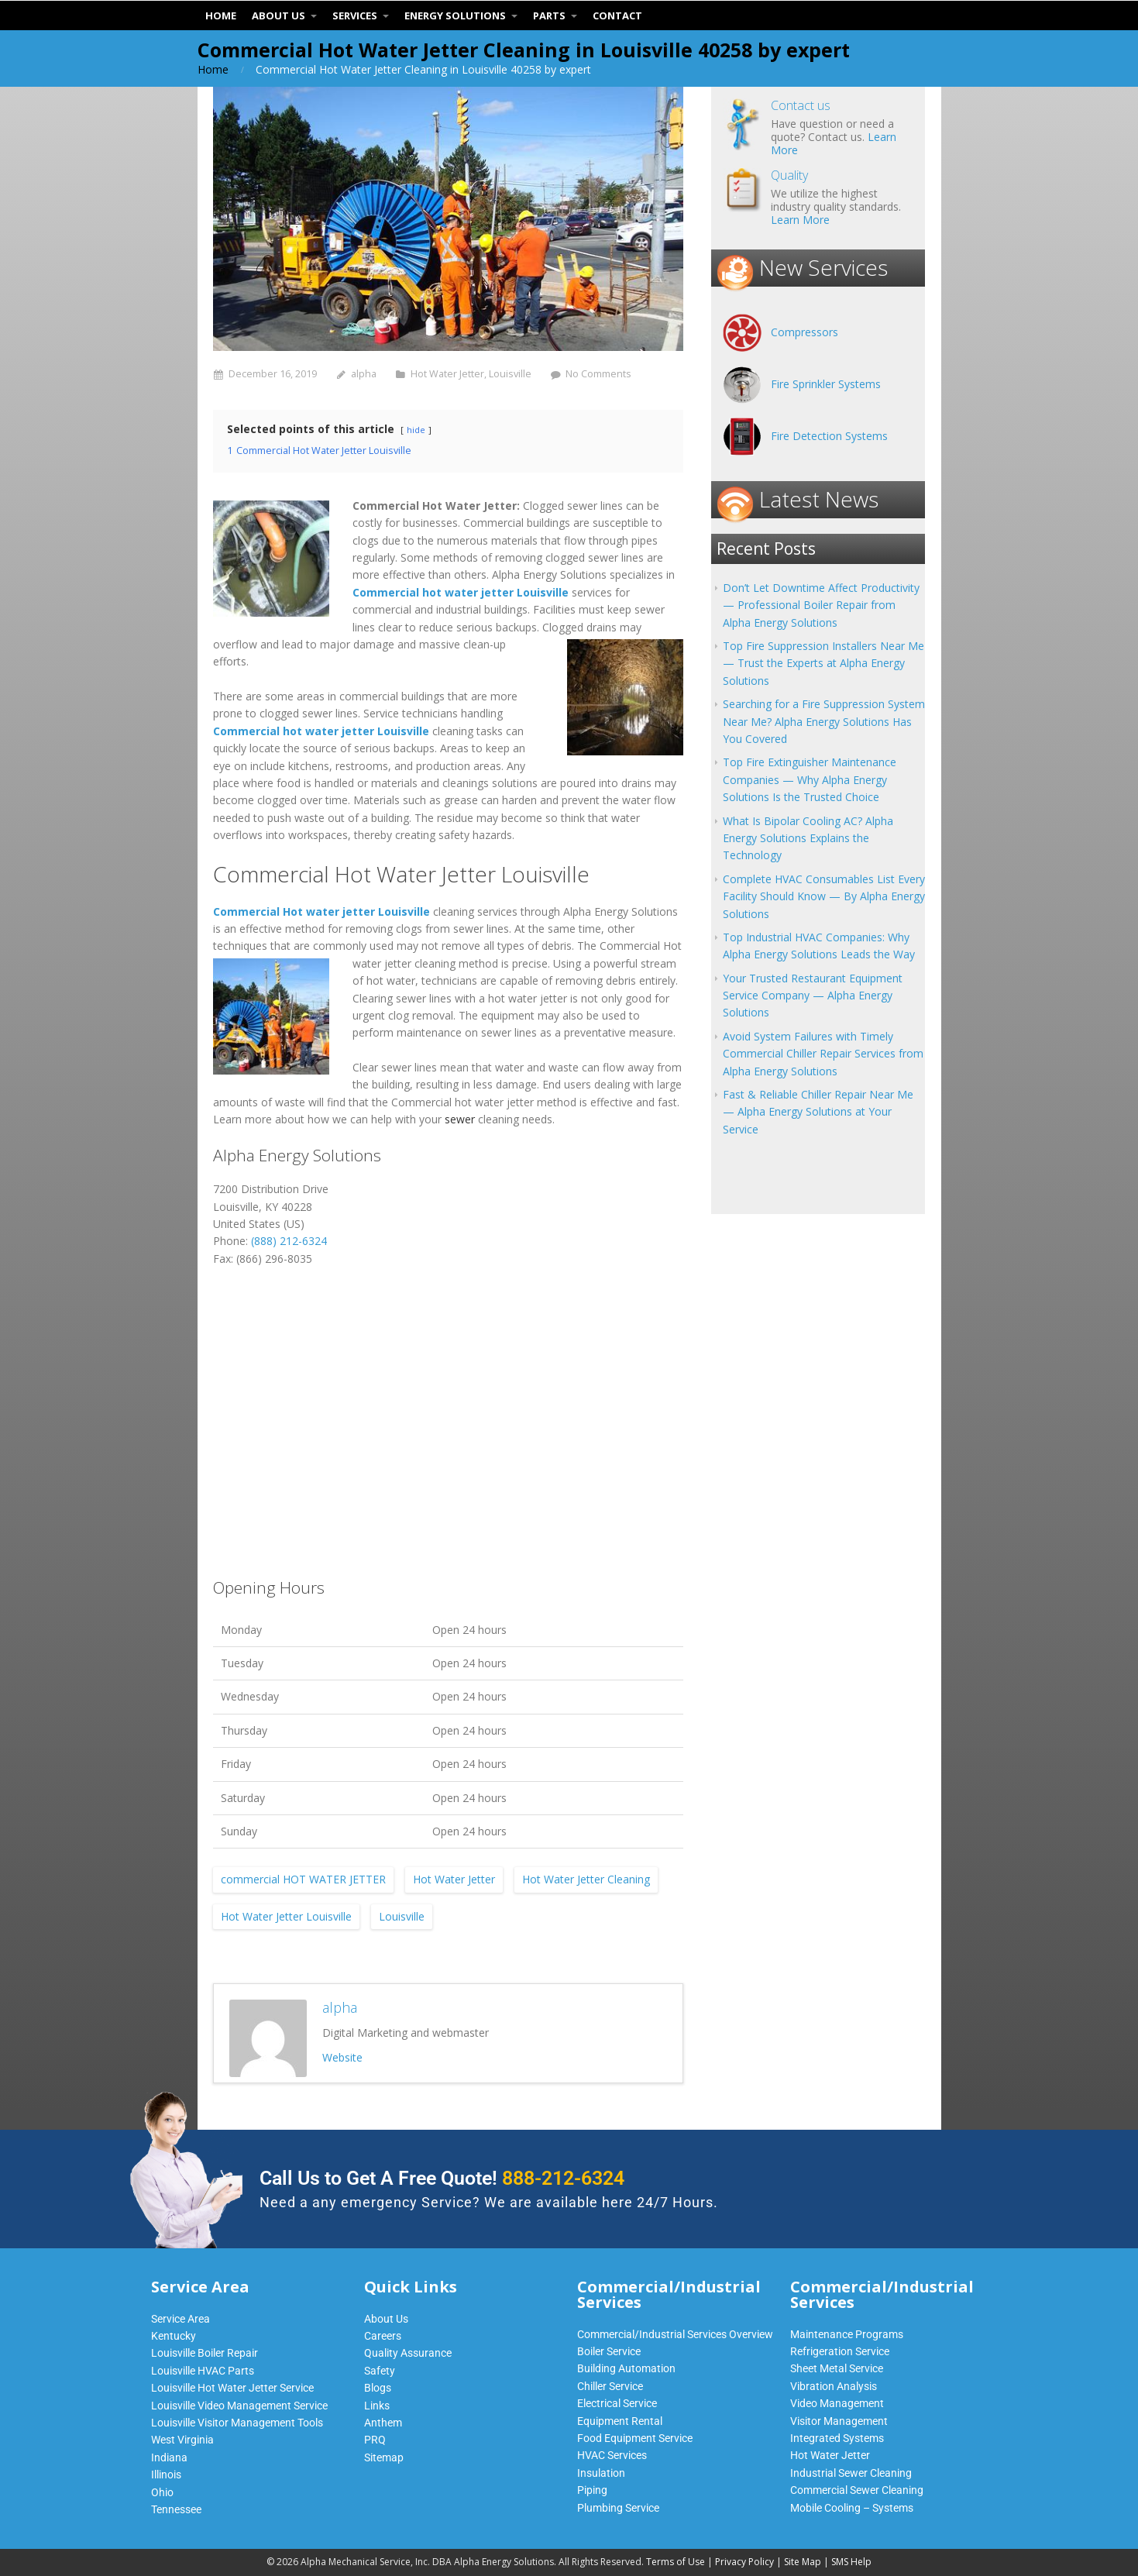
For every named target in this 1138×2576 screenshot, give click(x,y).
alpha (363, 373)
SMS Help (851, 2561)
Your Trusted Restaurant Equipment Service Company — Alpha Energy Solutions (812, 995)
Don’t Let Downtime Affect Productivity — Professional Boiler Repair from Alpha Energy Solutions (821, 605)
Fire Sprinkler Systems (826, 384)
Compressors (804, 332)
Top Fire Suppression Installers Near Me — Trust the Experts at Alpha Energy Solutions (823, 663)
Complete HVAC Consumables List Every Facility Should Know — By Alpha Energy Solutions (824, 896)
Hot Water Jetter (447, 373)
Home (213, 69)
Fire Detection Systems (829, 435)
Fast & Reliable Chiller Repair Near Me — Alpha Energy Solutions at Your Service (818, 1112)
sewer (460, 1119)
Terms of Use (675, 2561)
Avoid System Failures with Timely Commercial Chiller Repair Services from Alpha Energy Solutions (823, 1053)
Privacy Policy (744, 2561)
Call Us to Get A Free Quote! (442, 2178)
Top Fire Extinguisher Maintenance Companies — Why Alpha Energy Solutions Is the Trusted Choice (809, 779)
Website (342, 2057)
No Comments (598, 373)
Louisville (510, 373)
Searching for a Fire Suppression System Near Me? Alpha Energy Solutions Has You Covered (824, 721)
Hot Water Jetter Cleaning (586, 1879)
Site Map (802, 2561)
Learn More (800, 219)
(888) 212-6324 (289, 1240)
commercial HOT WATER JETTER (303, 1879)
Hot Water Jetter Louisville (286, 1916)
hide (416, 429)
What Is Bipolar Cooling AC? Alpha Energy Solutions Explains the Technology (808, 838)
